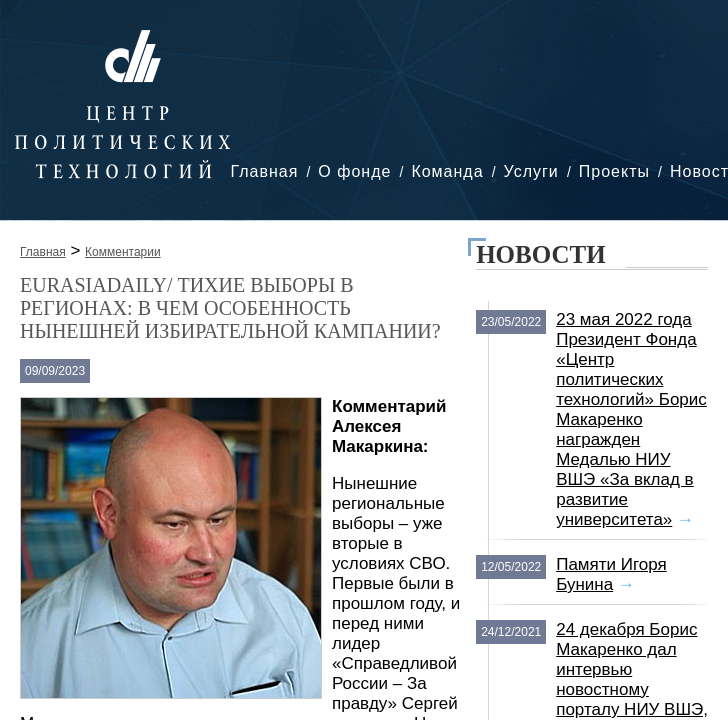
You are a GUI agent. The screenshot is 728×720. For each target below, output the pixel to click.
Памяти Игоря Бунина (611, 574)
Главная (264, 171)
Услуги (531, 171)
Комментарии (123, 252)
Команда (447, 171)
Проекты (614, 171)
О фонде (354, 171)
